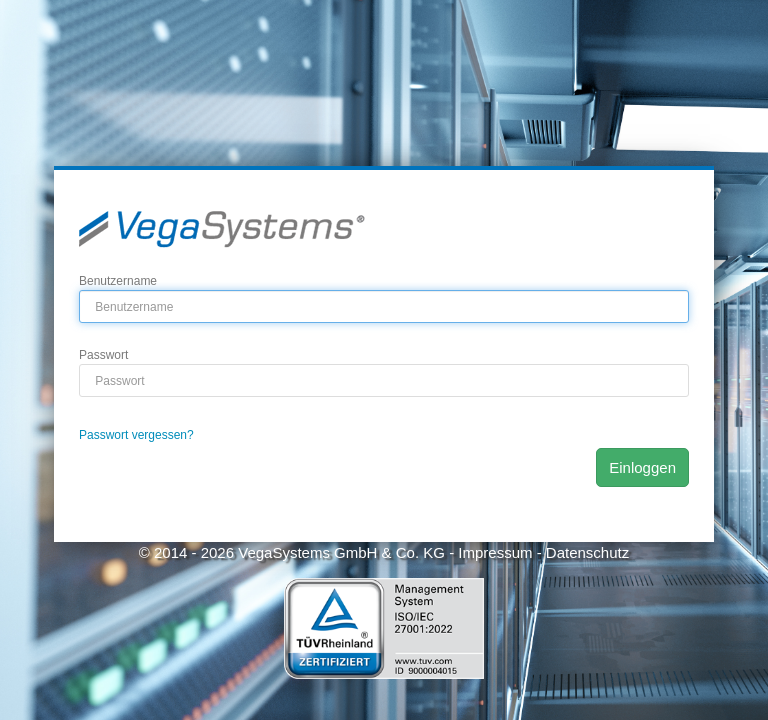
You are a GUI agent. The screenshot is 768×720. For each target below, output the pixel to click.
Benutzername (118, 281)
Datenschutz (587, 552)
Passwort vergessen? (136, 435)
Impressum (495, 552)
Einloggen (642, 467)
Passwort (103, 355)
